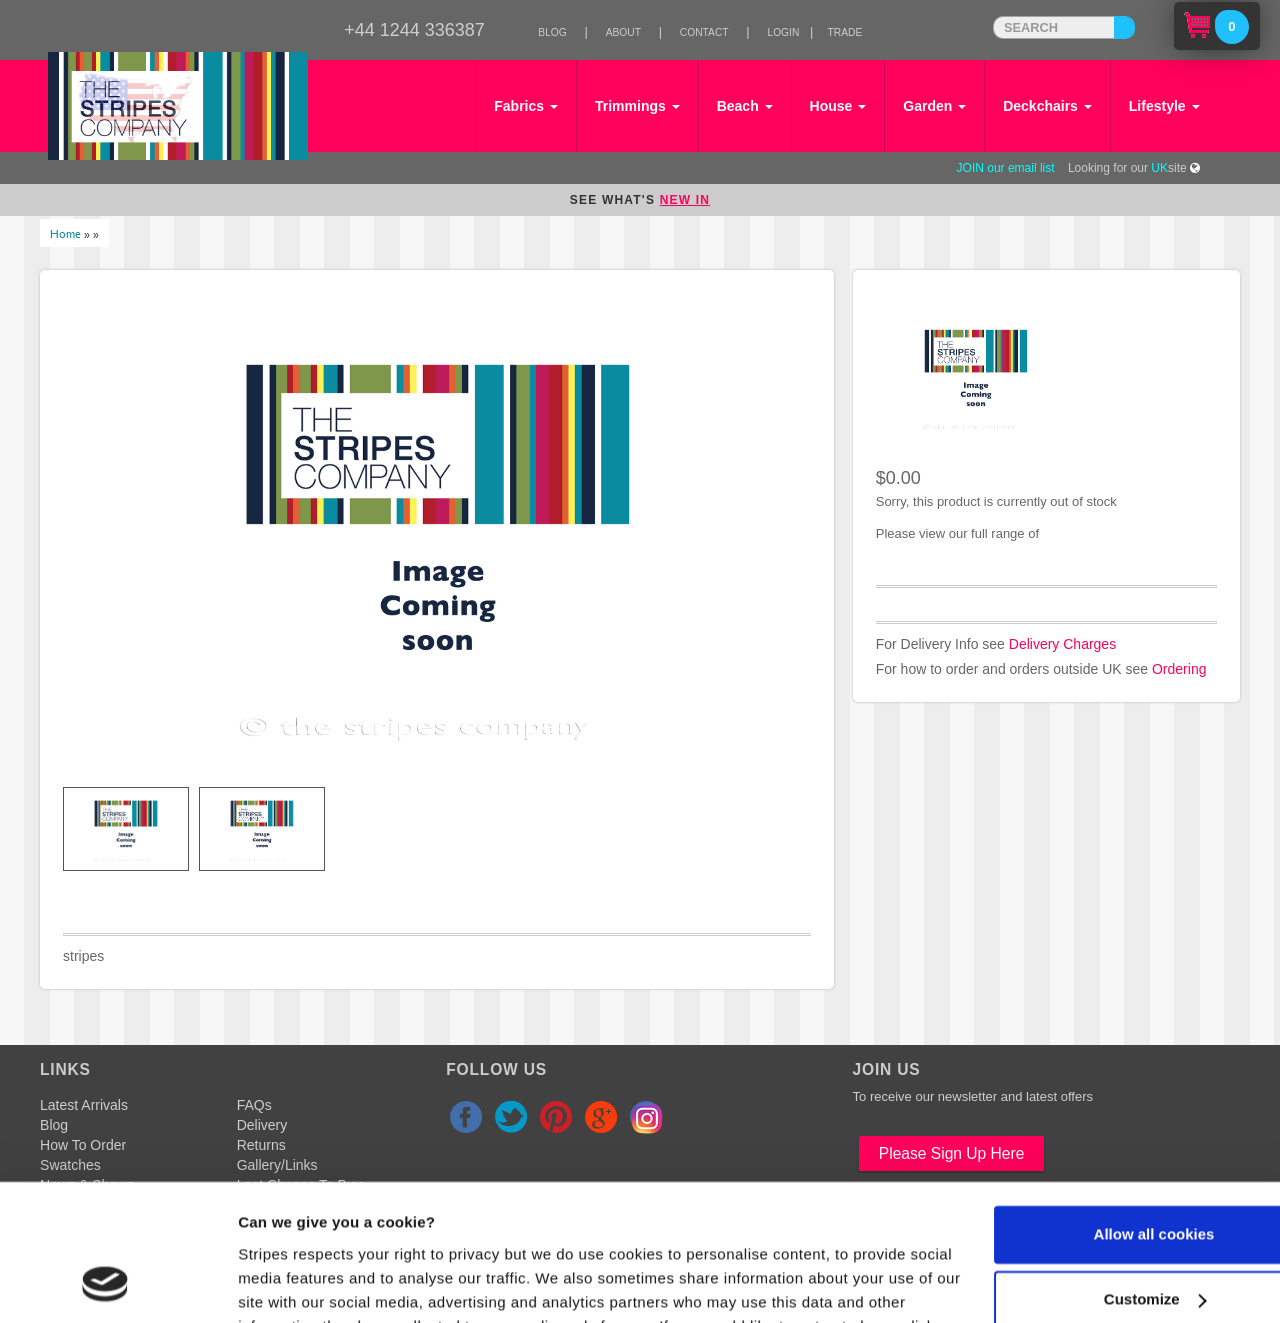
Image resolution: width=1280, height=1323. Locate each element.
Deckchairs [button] (1047, 106)
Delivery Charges (1062, 644)
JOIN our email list (1006, 168)
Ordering (1179, 669)
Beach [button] (745, 106)
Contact (704, 32)
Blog (552, 32)
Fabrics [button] (526, 106)
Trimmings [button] (637, 106)
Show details (284, 1283)
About (623, 32)
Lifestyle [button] (1164, 106)
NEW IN (685, 200)
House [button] (838, 106)
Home (65, 233)
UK (1159, 168)
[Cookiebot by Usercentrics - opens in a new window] (105, 1284)
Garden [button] (934, 106)
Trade (845, 32)
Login (783, 32)
